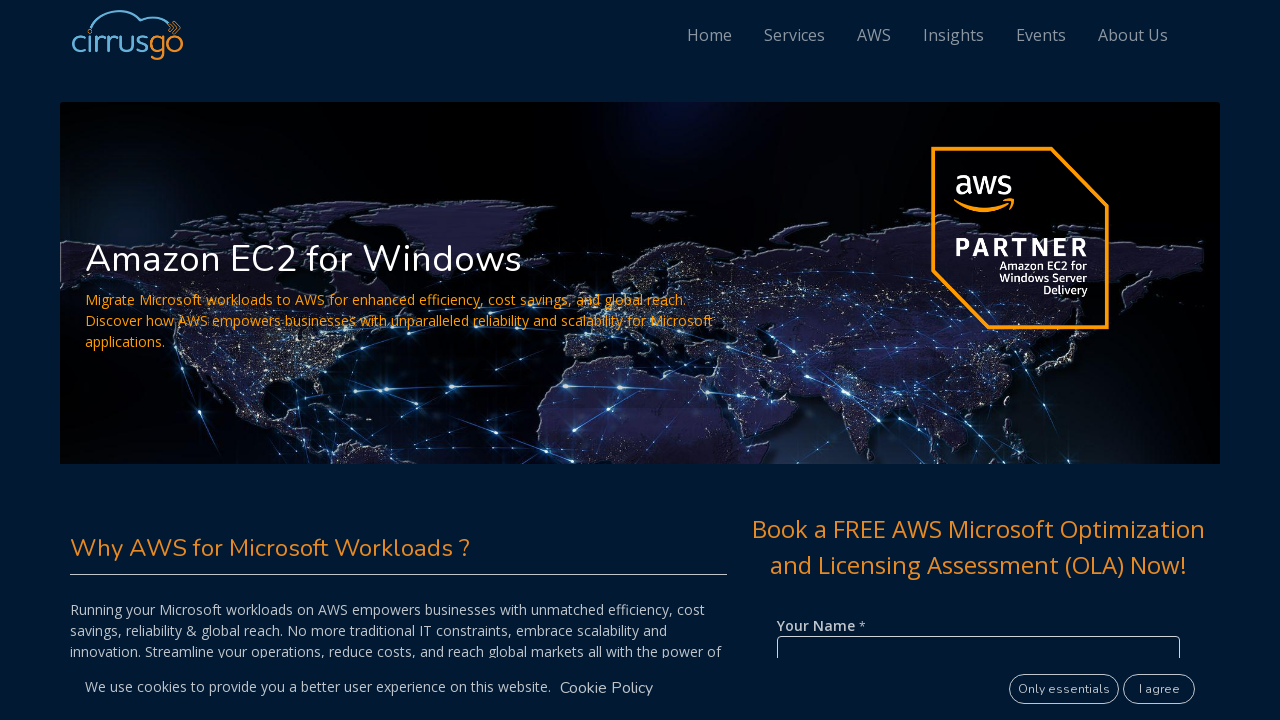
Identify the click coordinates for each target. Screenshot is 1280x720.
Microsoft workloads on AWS (253, 609)
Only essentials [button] (1064, 689)
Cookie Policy (606, 688)
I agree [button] (1159, 689)
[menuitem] (721, 35)
